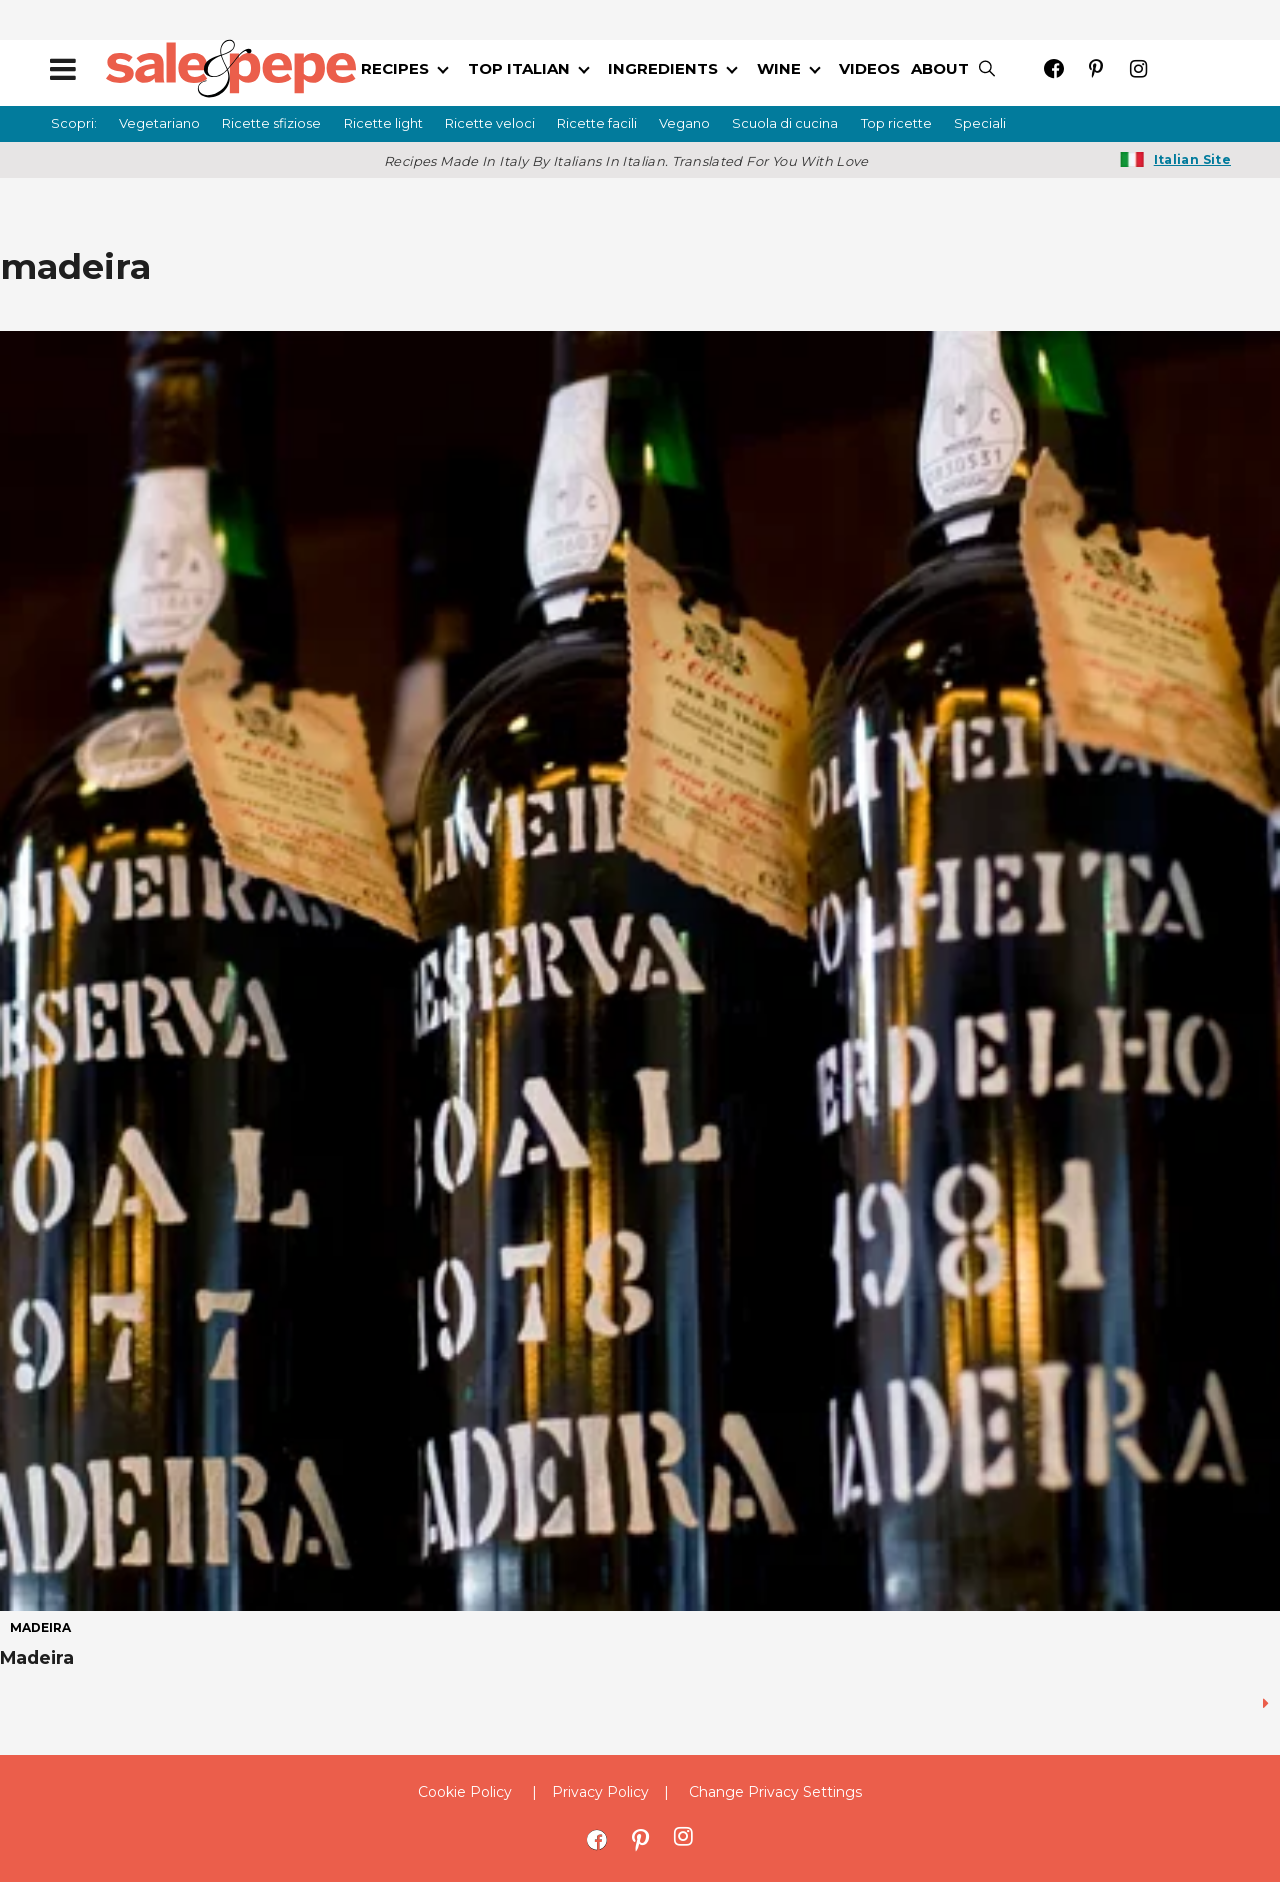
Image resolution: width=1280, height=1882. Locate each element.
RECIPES (395, 68)
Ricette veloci (490, 123)
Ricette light (383, 123)
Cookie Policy (465, 1792)
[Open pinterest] (1096, 68)
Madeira (37, 1657)
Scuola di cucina (785, 123)
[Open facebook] (1054, 68)
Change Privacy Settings (775, 1792)
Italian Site (1192, 159)
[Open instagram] (1138, 68)
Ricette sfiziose (271, 123)
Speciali (980, 123)
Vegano (684, 123)
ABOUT (940, 68)
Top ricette (896, 123)
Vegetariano (159, 123)
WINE (779, 68)
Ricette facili (597, 123)
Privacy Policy (600, 1792)
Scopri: (74, 123)
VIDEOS (869, 68)
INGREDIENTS (663, 68)
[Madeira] (640, 971)
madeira (40, 1628)
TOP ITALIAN (519, 68)
